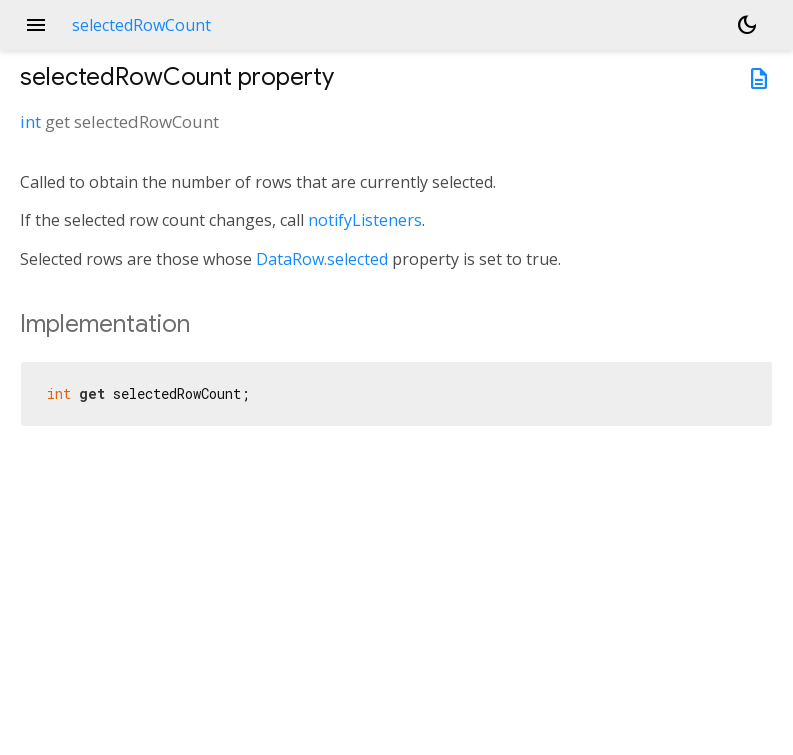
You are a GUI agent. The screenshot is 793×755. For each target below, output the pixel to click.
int (30, 121)
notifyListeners (365, 220)
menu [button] (36, 25)
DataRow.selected (322, 259)
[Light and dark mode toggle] (747, 25)
